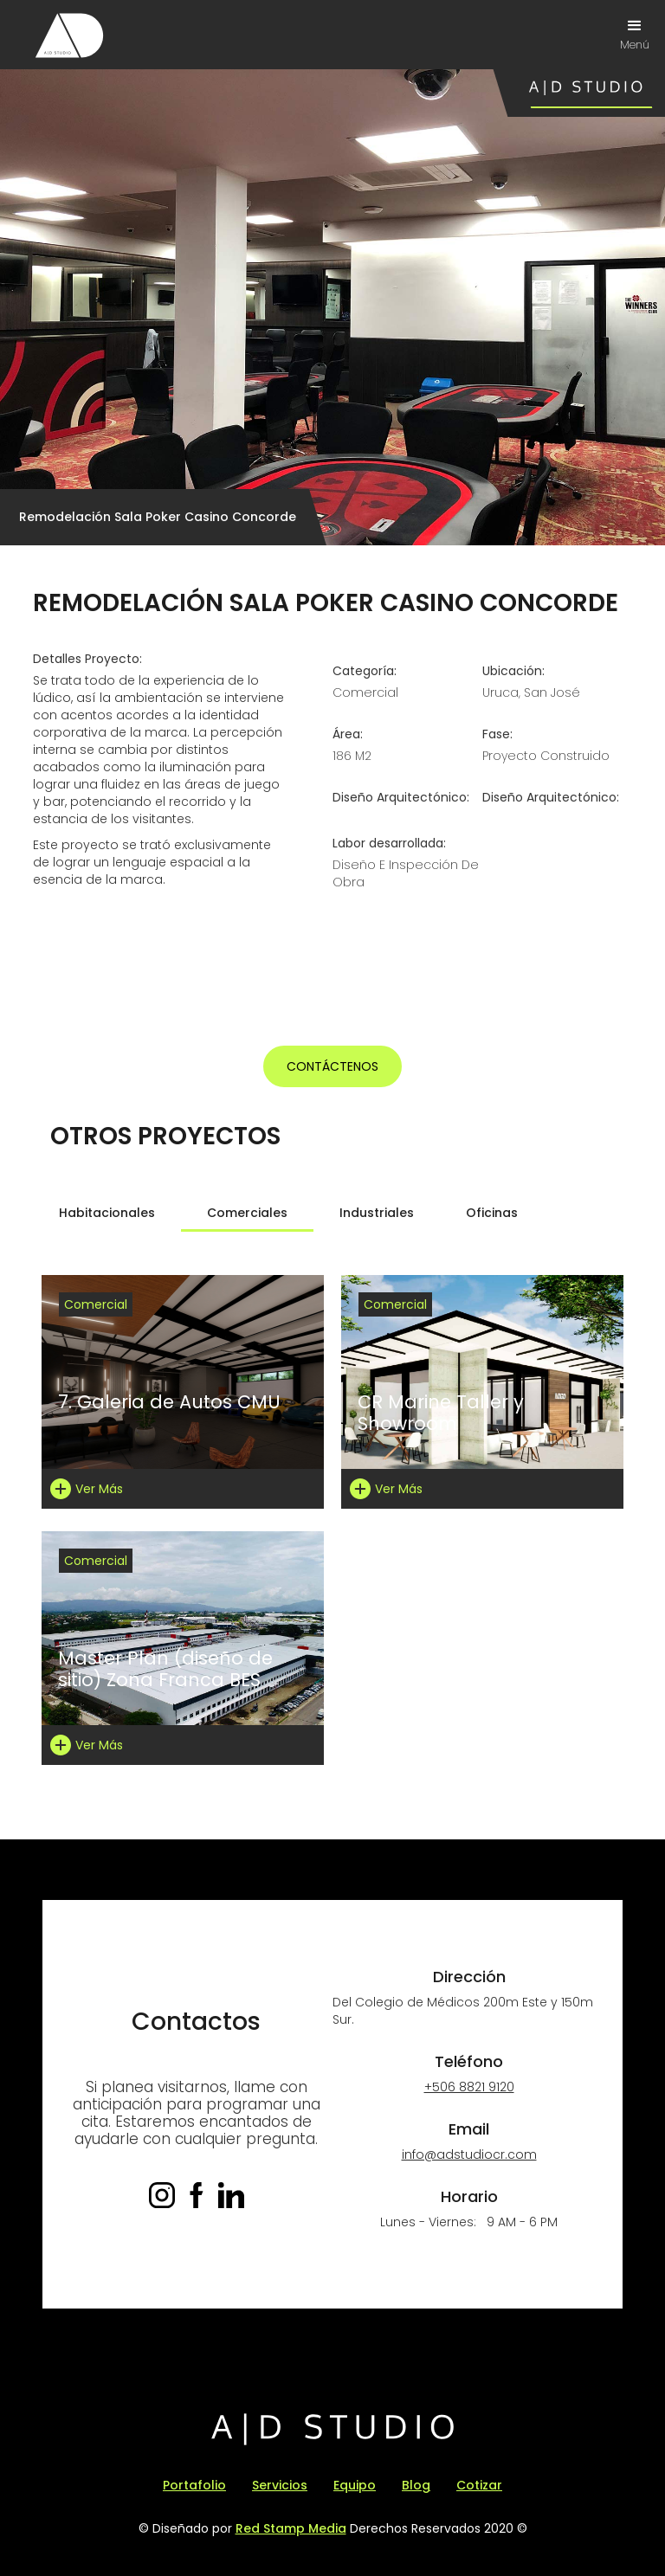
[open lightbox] (184, 954)
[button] (634, 34)
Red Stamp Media (291, 2528)
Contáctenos (332, 1066)
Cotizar (479, 2485)
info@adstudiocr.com (469, 2154)
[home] (69, 35)
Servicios (279, 2485)
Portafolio (194, 2485)
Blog (416, 2485)
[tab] (107, 1212)
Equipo (354, 2485)
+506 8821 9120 (469, 2087)
